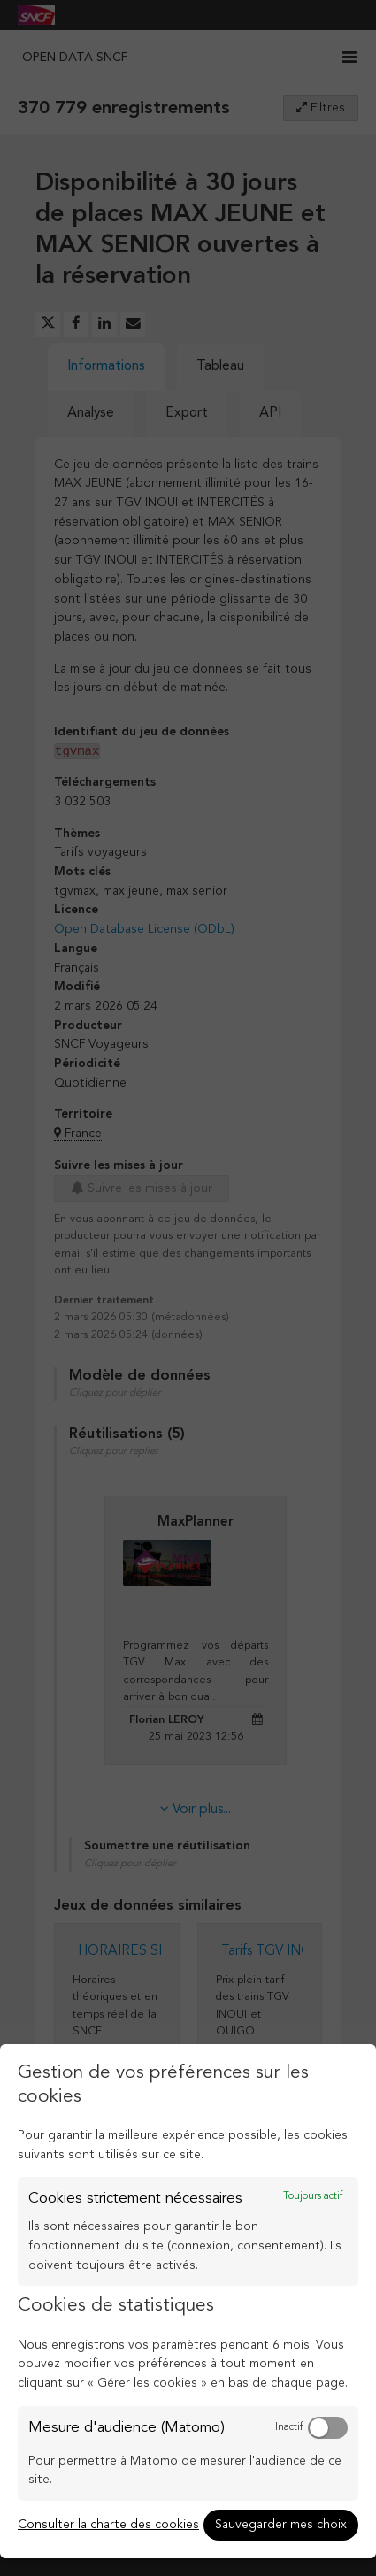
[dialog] (188, 2301)
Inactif (289, 2427)
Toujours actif (312, 2196)
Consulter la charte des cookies (108, 2524)
